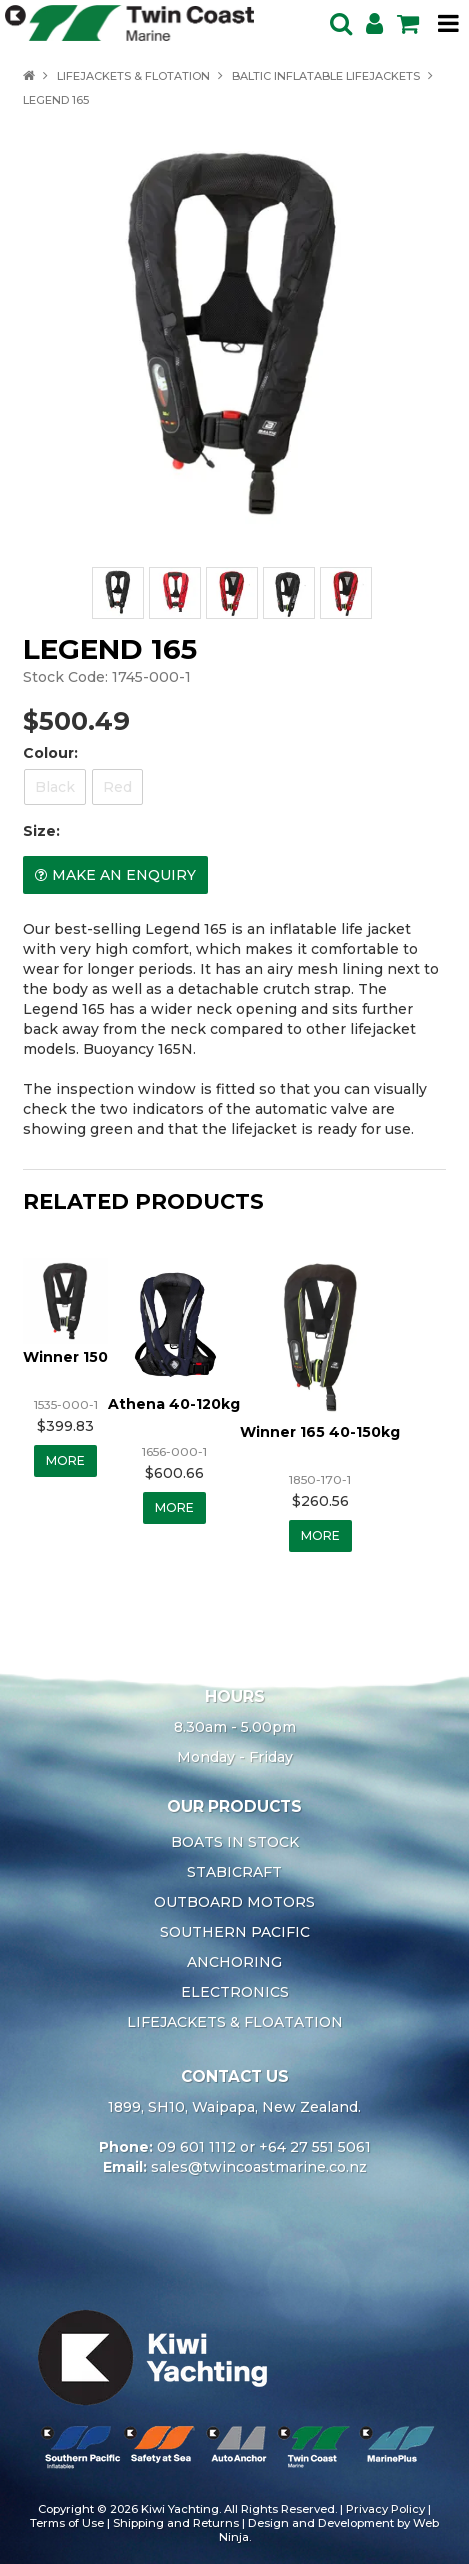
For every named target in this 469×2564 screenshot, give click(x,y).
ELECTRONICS (235, 1992)
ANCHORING (234, 1962)
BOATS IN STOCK (235, 1842)
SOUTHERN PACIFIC (235, 1932)
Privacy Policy (385, 2509)
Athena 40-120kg (174, 1404)
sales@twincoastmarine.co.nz (259, 2167)
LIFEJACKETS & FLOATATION (235, 2022)
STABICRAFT (234, 1872)
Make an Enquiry (124, 875)
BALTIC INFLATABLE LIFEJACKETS (326, 76)
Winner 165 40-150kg (320, 1432)
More (65, 1460)
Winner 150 (65, 1357)
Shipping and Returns (176, 2523)
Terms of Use (67, 2523)
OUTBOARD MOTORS (234, 1902)
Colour (48, 753)
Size (39, 831)
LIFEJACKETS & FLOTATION (133, 76)
